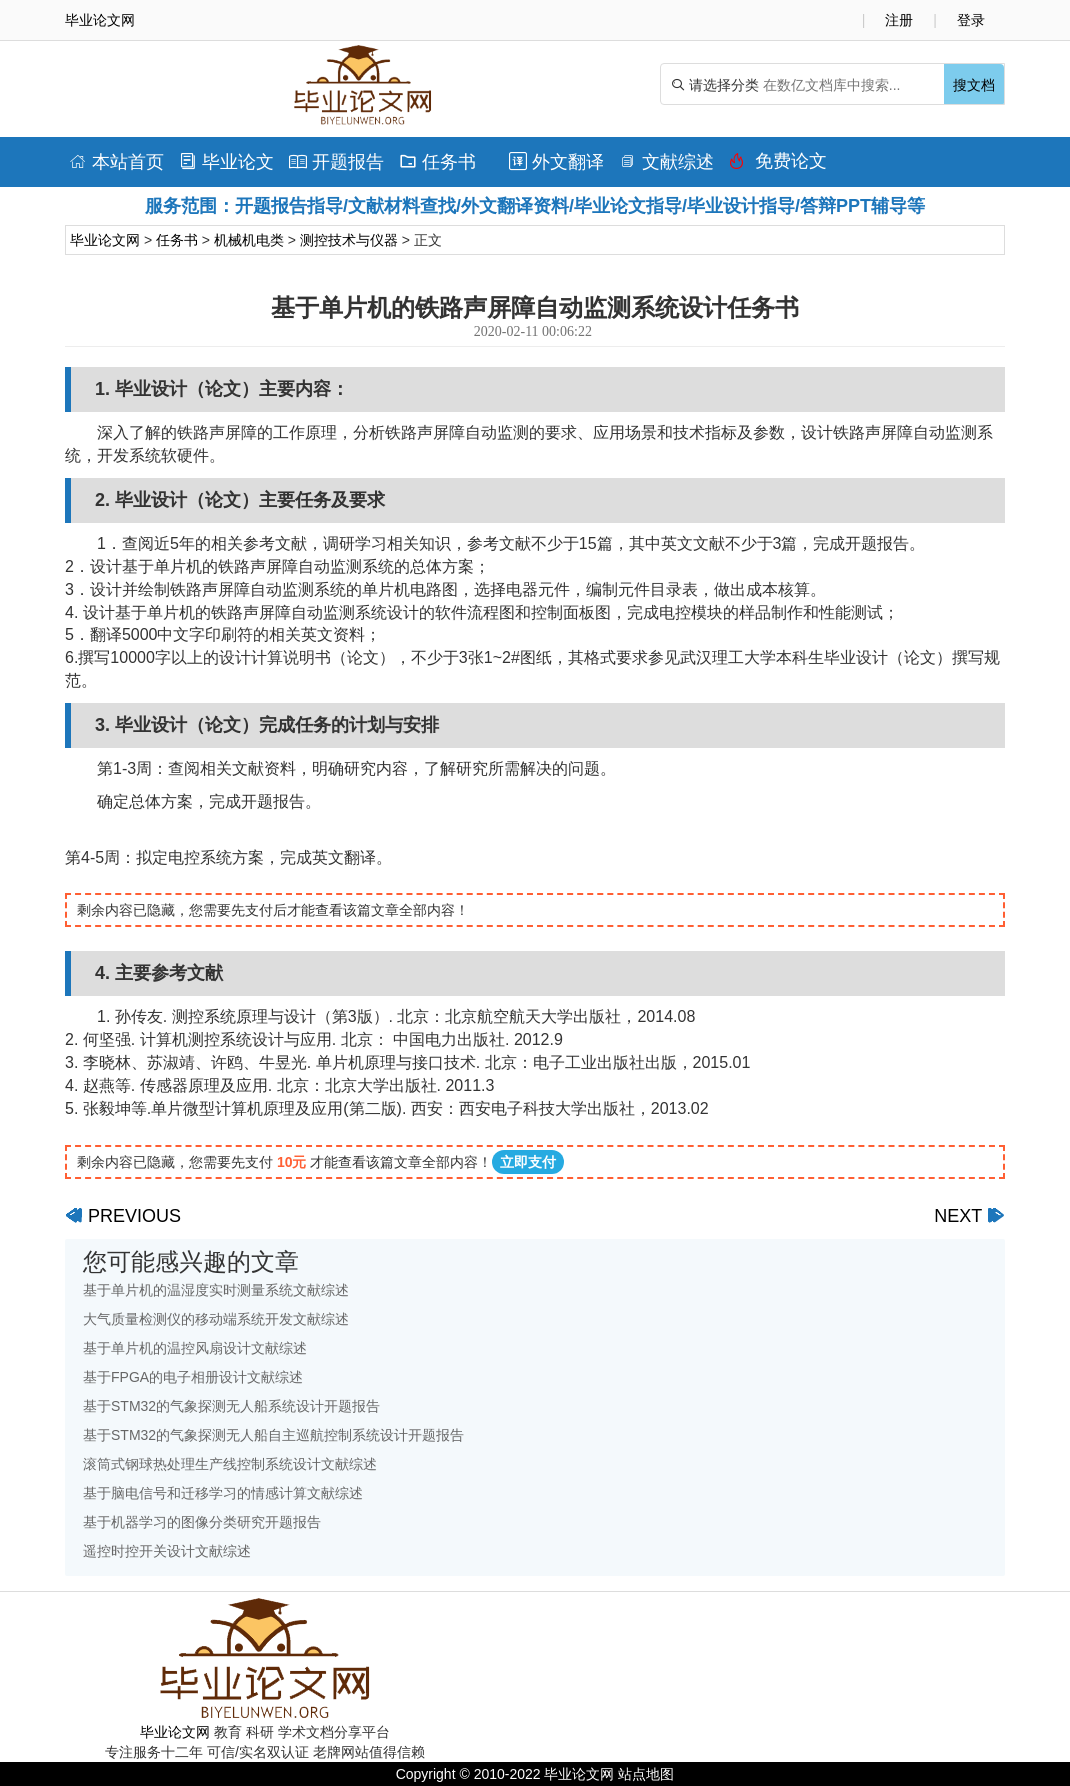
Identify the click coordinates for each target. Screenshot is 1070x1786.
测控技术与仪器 (349, 240)
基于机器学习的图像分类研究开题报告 (202, 1522)
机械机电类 (249, 240)
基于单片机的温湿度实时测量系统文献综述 (216, 1290)
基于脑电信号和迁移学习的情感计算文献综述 (223, 1493)
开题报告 (336, 162)
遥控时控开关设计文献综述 (167, 1551)
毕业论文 (226, 162)
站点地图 (646, 1774)
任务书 (437, 162)
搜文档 (974, 85)
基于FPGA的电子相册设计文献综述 (193, 1377)
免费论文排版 (778, 166)
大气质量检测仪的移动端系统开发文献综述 (216, 1319)
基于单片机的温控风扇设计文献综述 (195, 1348)
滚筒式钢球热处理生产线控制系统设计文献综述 (230, 1464)
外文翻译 (556, 162)
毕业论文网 (105, 240)
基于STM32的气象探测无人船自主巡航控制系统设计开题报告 (273, 1435)
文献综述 (666, 162)
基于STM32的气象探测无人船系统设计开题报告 (231, 1406)
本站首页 (116, 162)
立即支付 (528, 1162)
